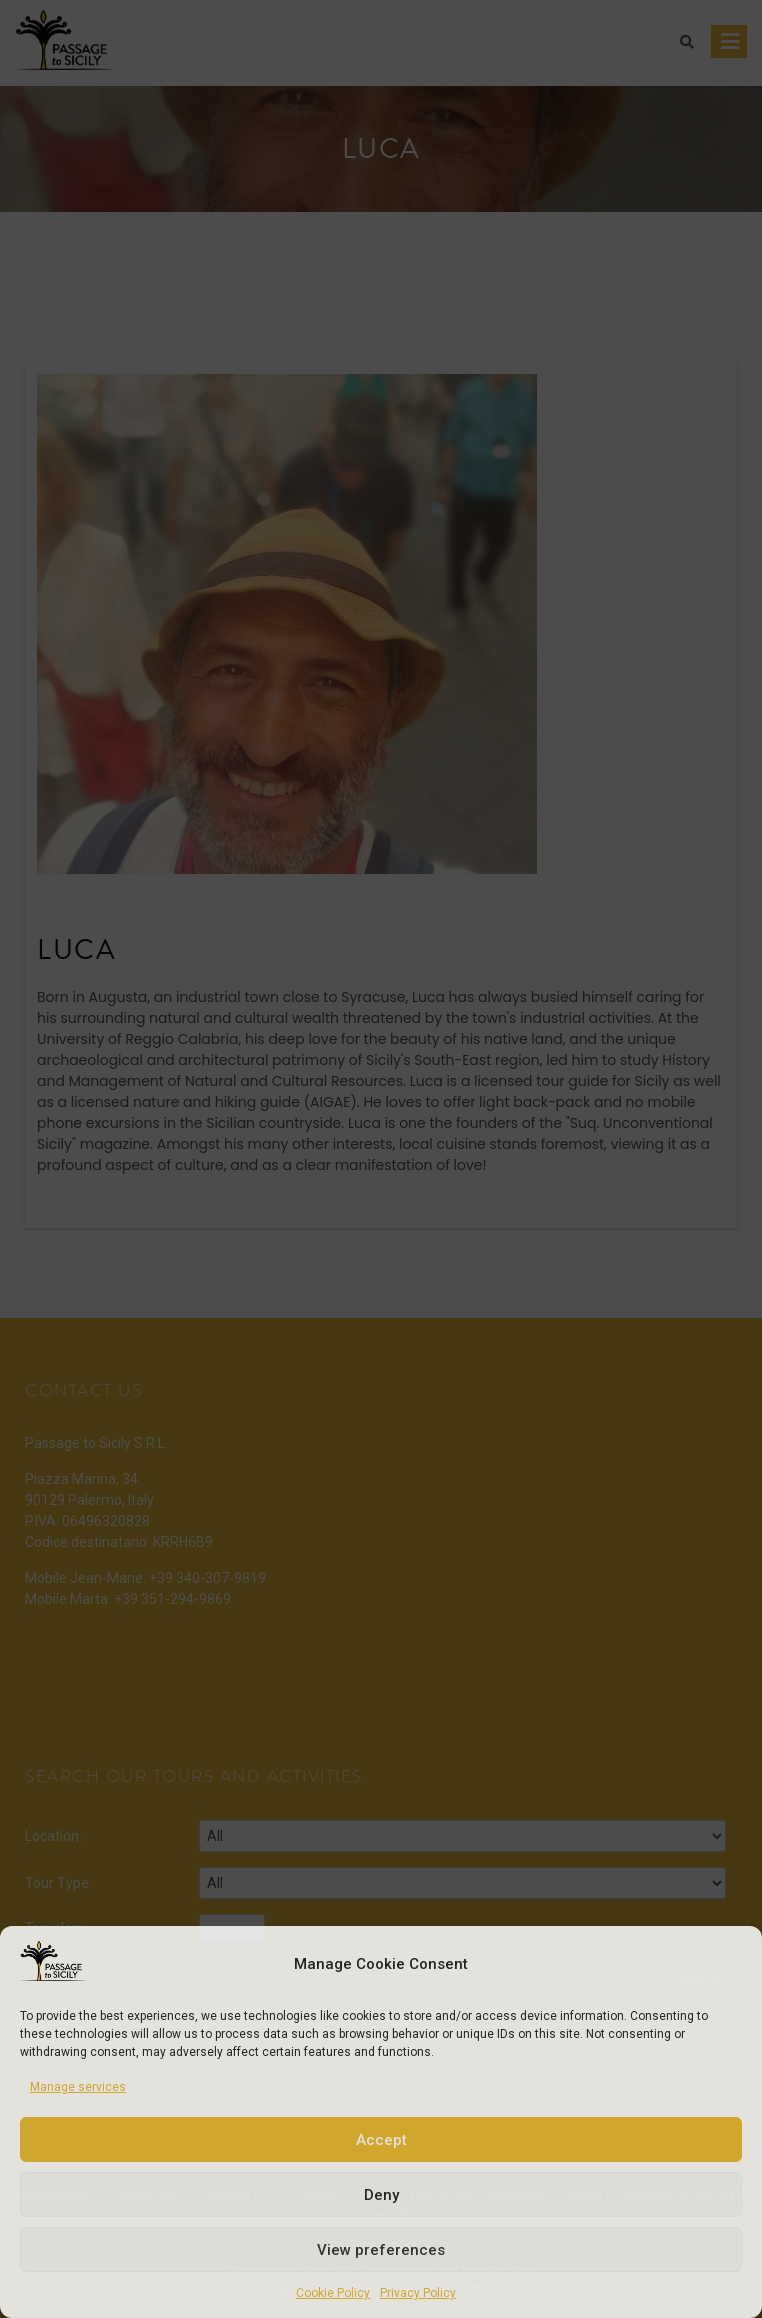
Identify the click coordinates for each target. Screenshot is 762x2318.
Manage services (78, 2087)
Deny (381, 2195)
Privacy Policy (418, 2293)
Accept (381, 2140)
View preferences (381, 2250)
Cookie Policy (333, 2293)
